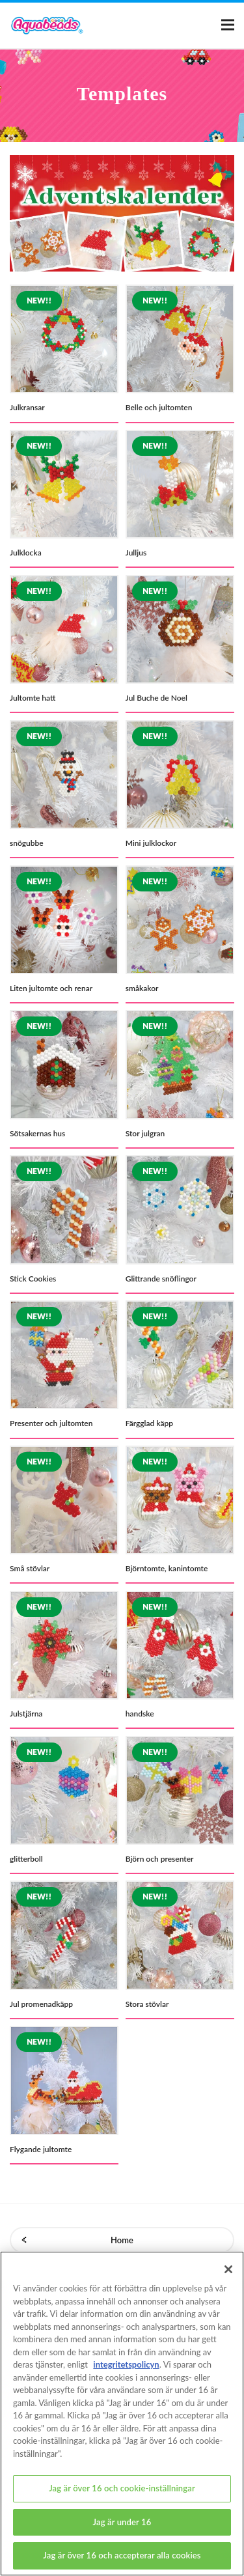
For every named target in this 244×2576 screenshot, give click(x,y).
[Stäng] (228, 2278)
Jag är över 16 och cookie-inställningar (122, 2497)
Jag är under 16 (122, 2531)
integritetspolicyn (126, 2373)
